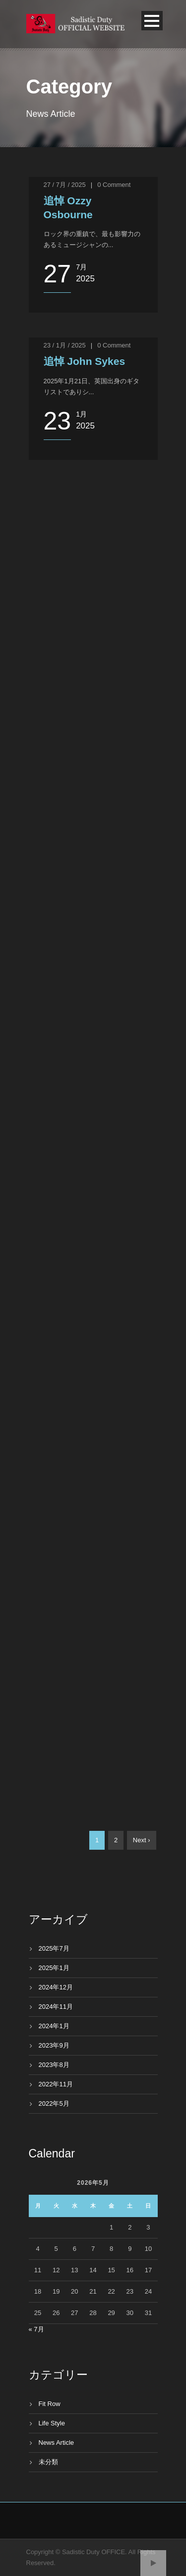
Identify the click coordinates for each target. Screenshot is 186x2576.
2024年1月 (54, 2026)
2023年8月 (54, 2064)
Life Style (52, 2423)
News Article (56, 2442)
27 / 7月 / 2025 (65, 184)
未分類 (48, 2462)
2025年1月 (54, 1968)
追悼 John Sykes (84, 361)
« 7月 (36, 2329)
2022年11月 (56, 2084)
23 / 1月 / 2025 (65, 345)
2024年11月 (56, 2006)
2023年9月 (54, 2045)
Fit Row (50, 2403)
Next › (141, 1840)
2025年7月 (54, 1948)
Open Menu (152, 20)
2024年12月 (56, 1987)
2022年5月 (54, 2103)
